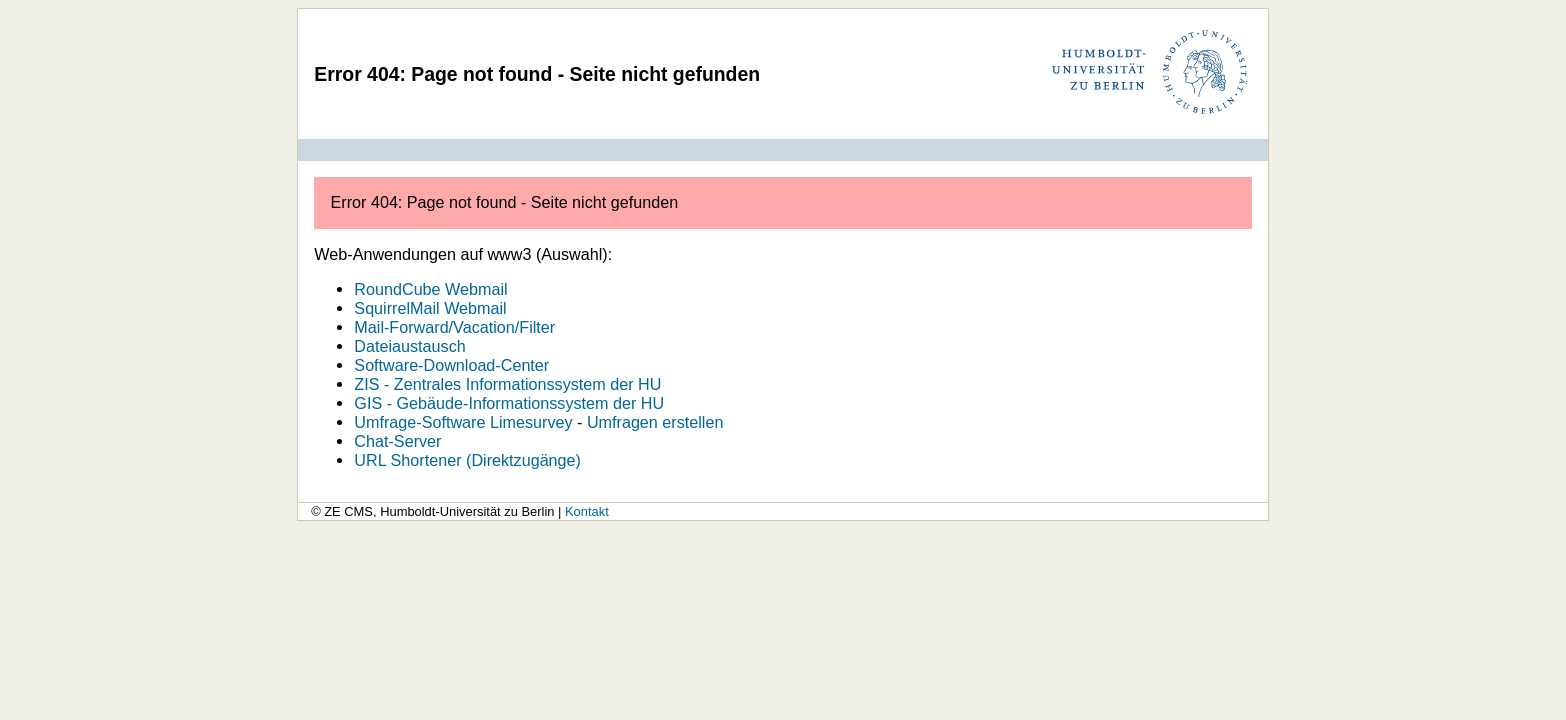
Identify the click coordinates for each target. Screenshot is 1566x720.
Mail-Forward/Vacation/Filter (454, 327)
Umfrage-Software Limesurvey (463, 422)
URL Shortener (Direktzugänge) (467, 460)
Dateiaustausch (409, 346)
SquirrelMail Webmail (430, 308)
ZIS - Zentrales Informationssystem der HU (507, 384)
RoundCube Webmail (430, 289)
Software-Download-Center (451, 365)
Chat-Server (397, 441)
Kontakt (587, 511)
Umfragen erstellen (655, 422)
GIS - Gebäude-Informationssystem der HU (509, 403)
